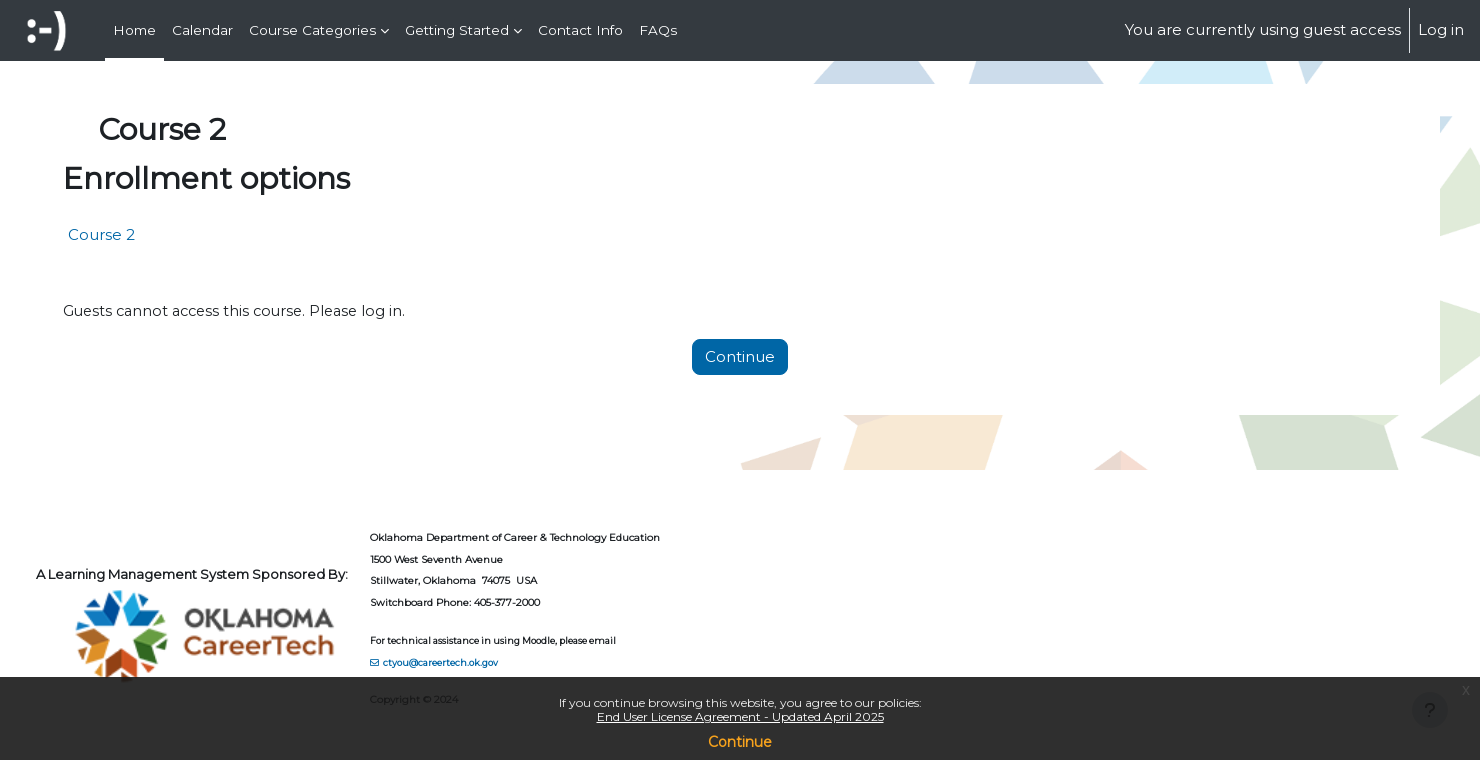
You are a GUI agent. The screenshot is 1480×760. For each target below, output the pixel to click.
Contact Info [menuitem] (580, 30)
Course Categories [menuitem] (312, 30)
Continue (740, 742)
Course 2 (144, 234)
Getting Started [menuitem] (457, 30)
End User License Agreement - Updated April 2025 (740, 716)
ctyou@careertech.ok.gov (485, 661)
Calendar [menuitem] (202, 30)
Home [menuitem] (134, 30)
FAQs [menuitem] (658, 30)
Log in (1441, 29)
